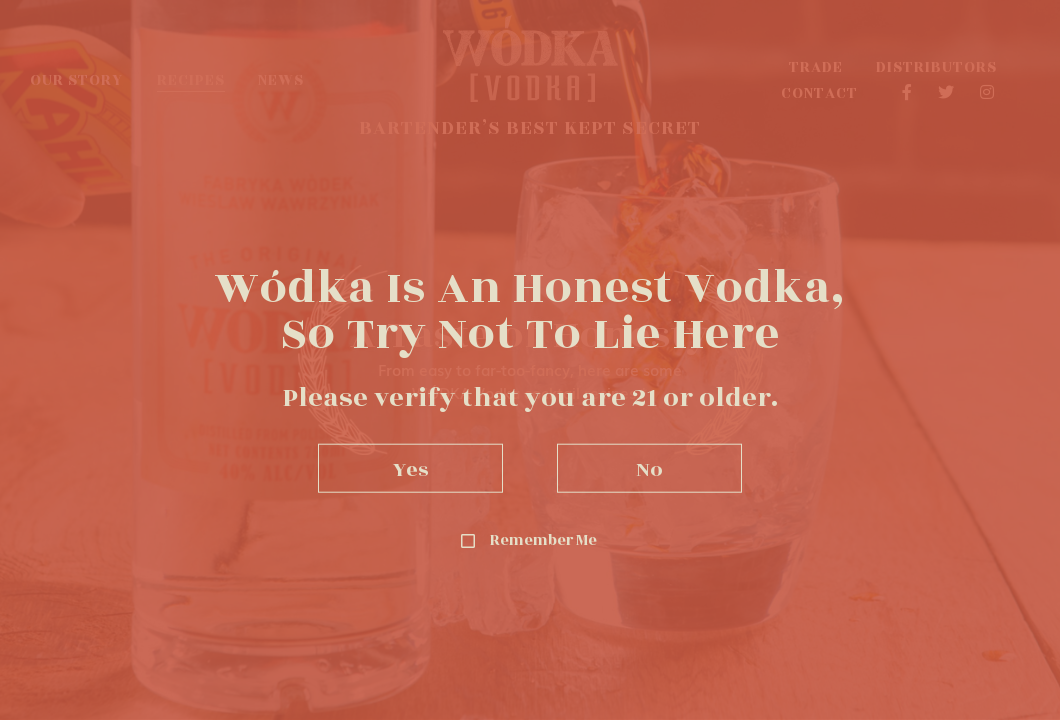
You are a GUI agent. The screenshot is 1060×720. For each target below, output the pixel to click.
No (649, 467)
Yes (411, 467)
